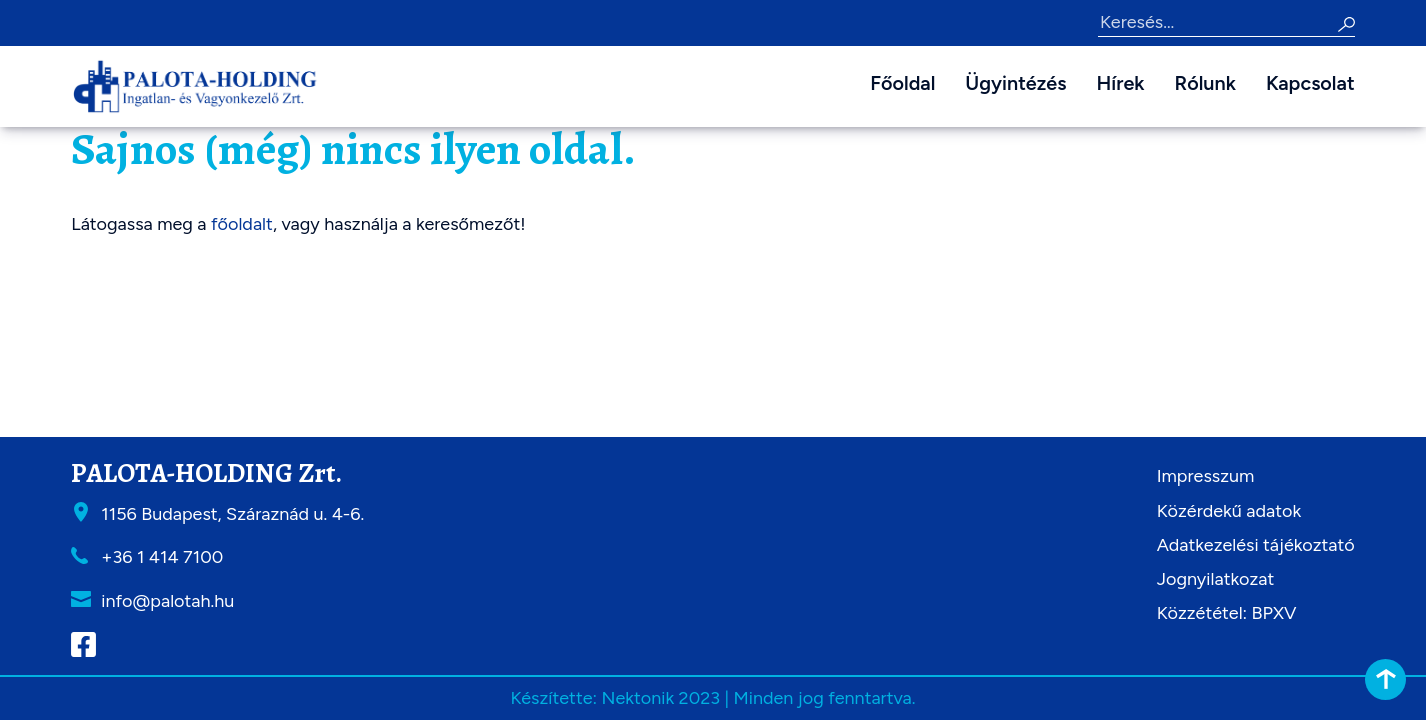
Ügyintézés (1015, 83)
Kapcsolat (1310, 83)
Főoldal (902, 83)
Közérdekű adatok (1229, 511)
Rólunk (1205, 83)
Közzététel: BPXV (1227, 613)
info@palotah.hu (167, 601)
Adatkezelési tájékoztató (1256, 545)
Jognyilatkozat (1216, 579)
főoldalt (242, 224)
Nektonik (637, 698)
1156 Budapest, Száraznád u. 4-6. (232, 514)
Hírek (1121, 83)
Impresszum (1206, 476)
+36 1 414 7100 (162, 557)
